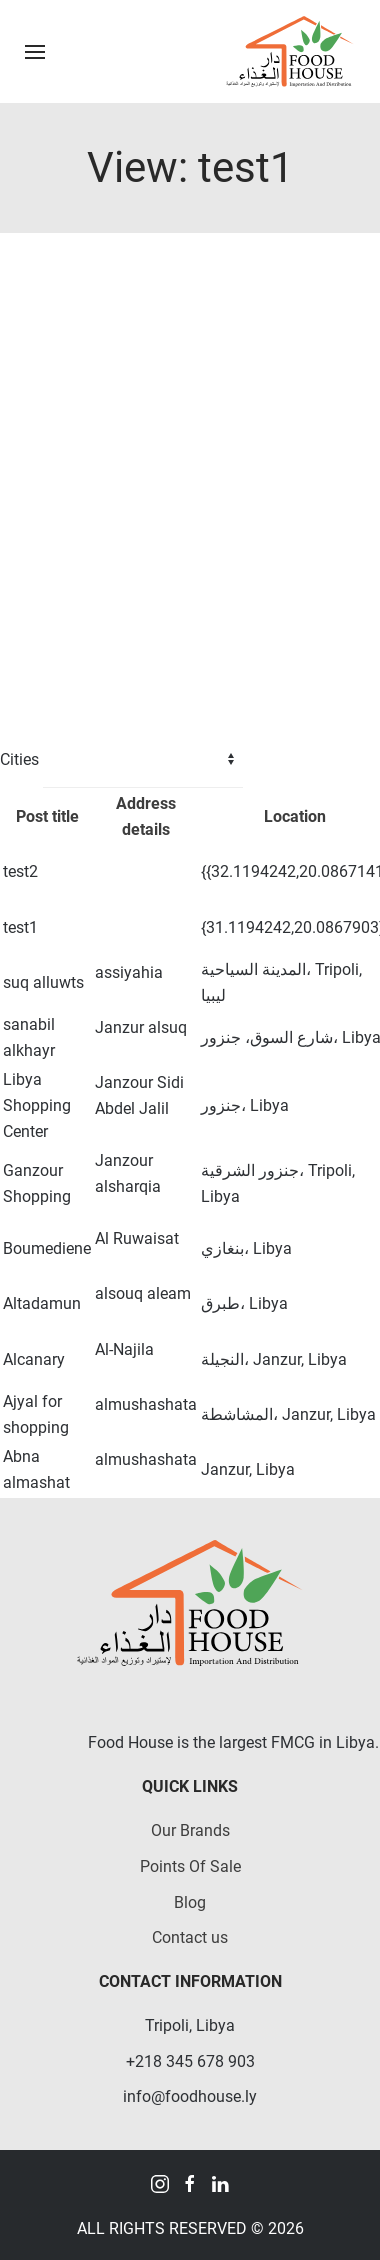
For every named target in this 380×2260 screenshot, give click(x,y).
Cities (19, 759)
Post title (47, 816)
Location (295, 816)
